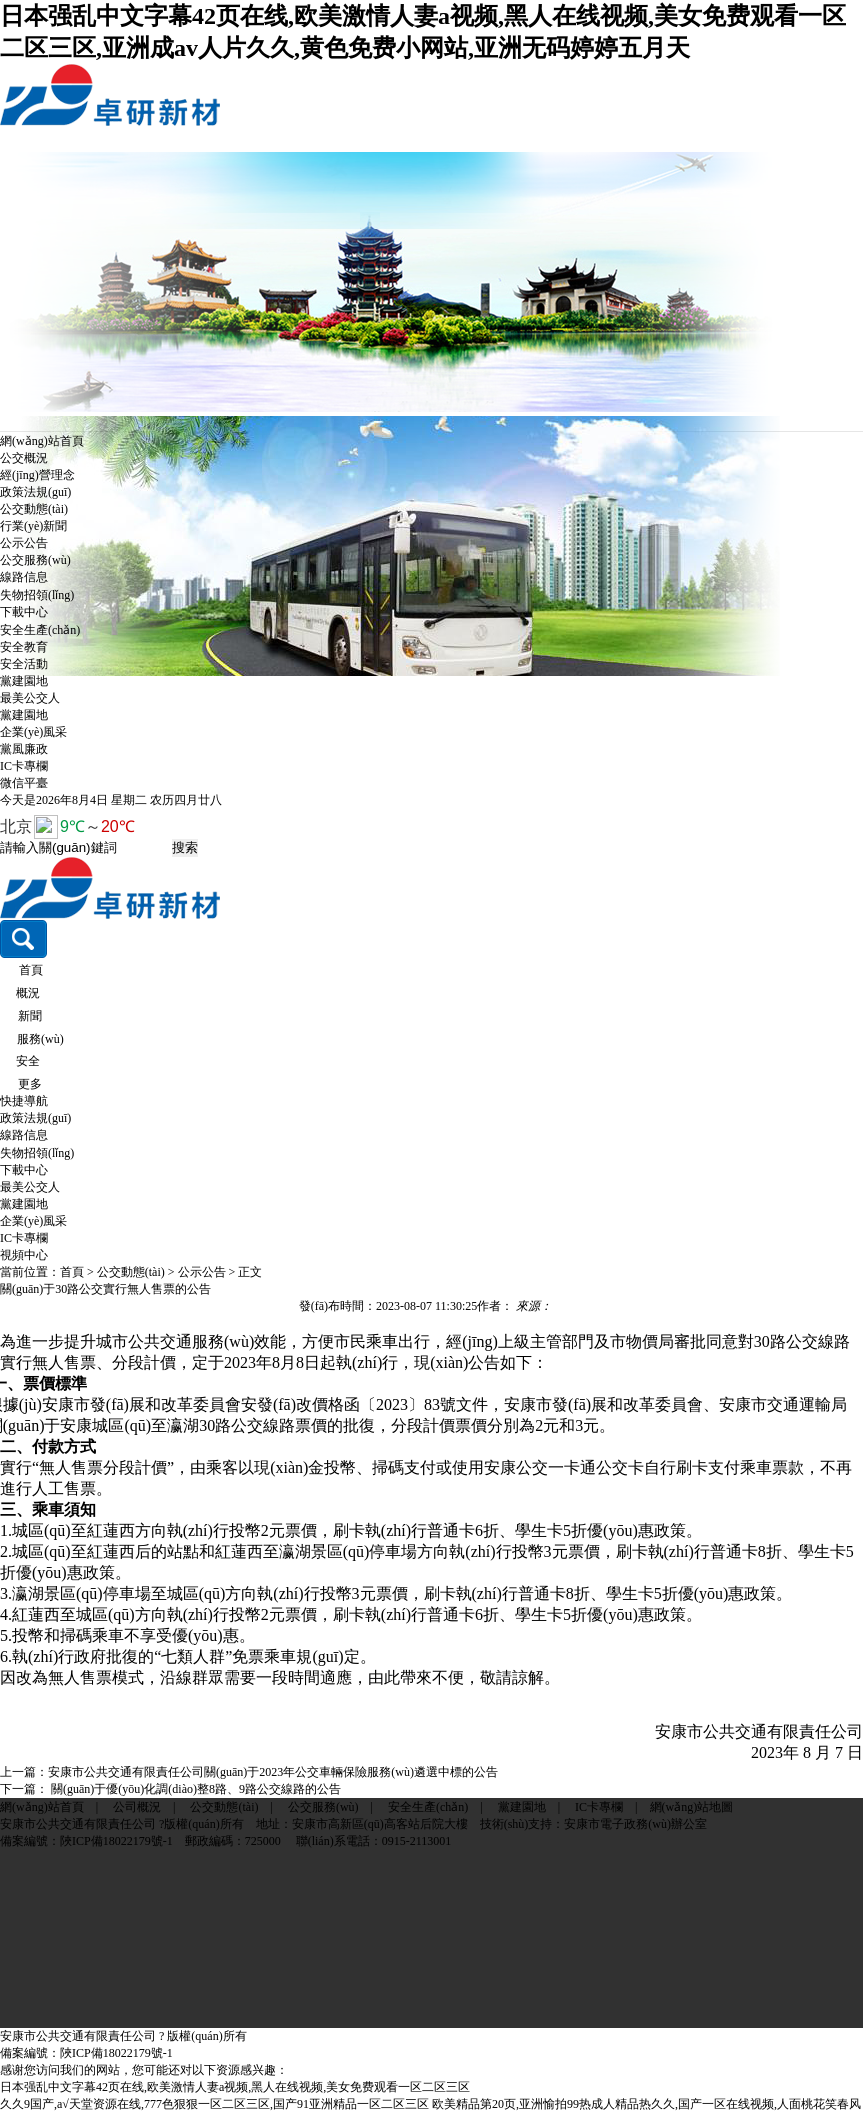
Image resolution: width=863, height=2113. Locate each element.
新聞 (30, 1016)
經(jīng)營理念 (37, 475)
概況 (28, 993)
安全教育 (24, 647)
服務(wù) (40, 1039)
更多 (30, 1084)
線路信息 (24, 577)
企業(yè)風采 (33, 732)
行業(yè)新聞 (33, 526)
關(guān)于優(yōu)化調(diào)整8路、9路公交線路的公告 (194, 1789)
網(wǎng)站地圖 (692, 1807)
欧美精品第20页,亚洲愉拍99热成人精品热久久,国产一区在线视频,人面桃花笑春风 (646, 2104)
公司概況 (137, 1807)
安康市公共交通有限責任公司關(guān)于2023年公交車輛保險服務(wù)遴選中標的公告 (273, 1772)
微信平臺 (24, 783)
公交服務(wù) (35, 560)
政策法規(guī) (35, 492)
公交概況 (24, 458)
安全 (28, 1061)
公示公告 (24, 543)
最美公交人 (30, 698)
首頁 (31, 970)
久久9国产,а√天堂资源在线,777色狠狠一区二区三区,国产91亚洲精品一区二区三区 (214, 2104)
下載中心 (24, 612)
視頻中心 (24, 1255)
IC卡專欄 (24, 766)
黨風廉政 (24, 749)
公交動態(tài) (34, 509)
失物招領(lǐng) (37, 595)
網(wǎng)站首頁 (42, 441)
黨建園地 (24, 681)
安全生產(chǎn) (40, 630)
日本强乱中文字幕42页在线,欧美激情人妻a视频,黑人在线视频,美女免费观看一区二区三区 (235, 2087)
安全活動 (24, 664)
